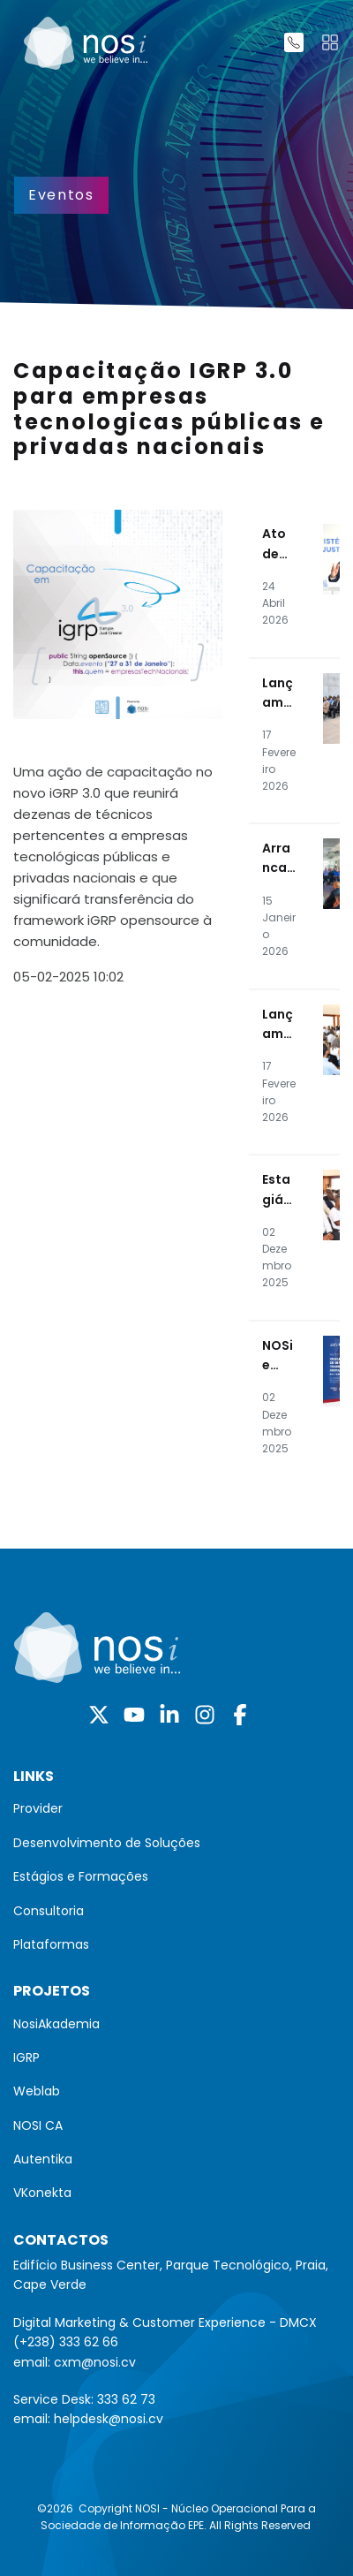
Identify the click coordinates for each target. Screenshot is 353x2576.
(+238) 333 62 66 (65, 2342)
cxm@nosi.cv (95, 2362)
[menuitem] (176, 1808)
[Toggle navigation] (330, 42)
